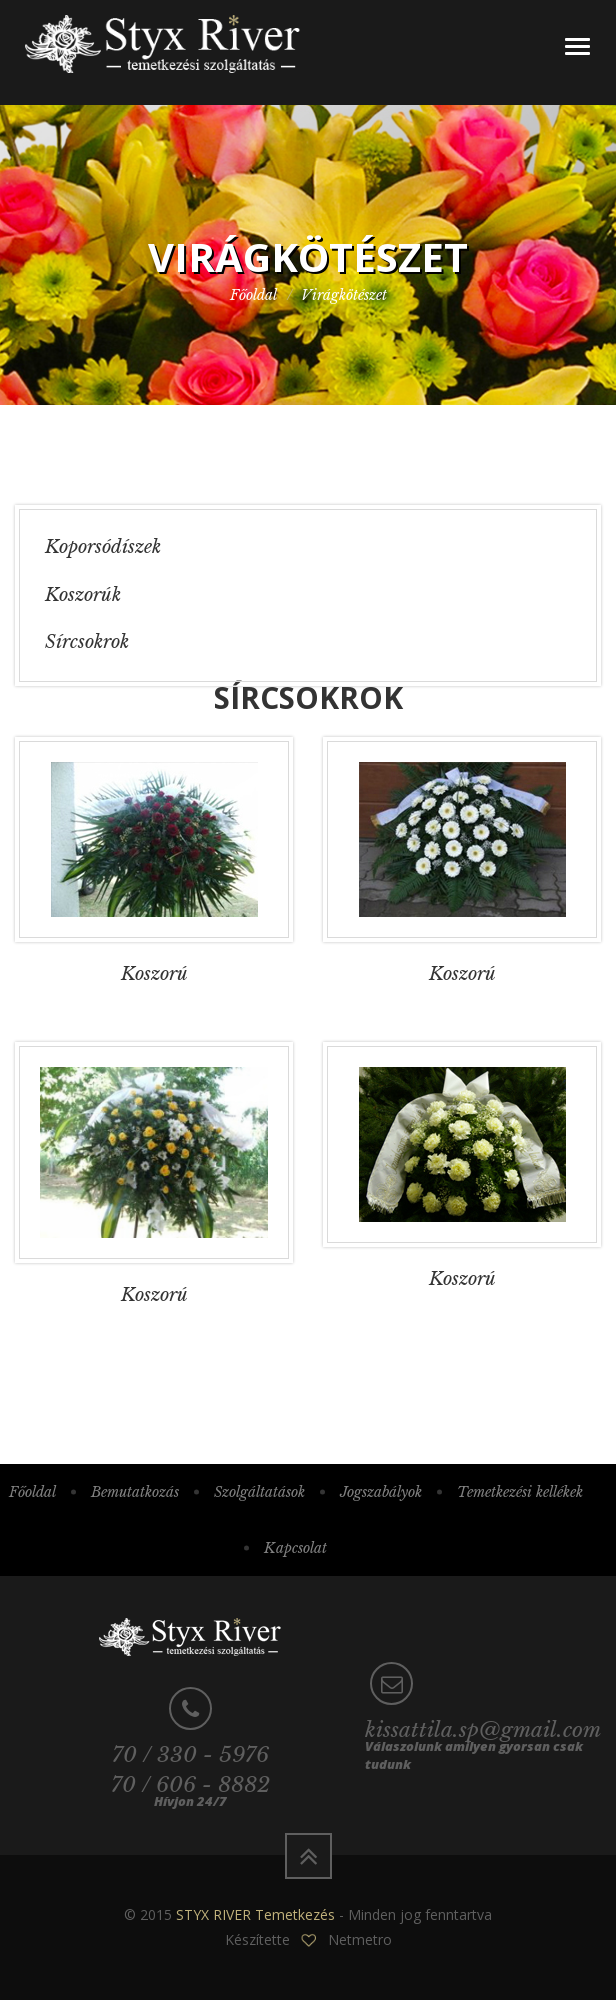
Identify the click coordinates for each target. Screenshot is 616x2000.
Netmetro (360, 1939)
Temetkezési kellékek (520, 1492)
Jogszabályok (381, 1492)
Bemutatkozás (135, 1492)
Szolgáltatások (259, 1492)
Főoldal (253, 295)
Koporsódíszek (103, 547)
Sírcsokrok (87, 642)
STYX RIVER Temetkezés (255, 1914)
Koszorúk (83, 595)
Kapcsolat (295, 1548)
